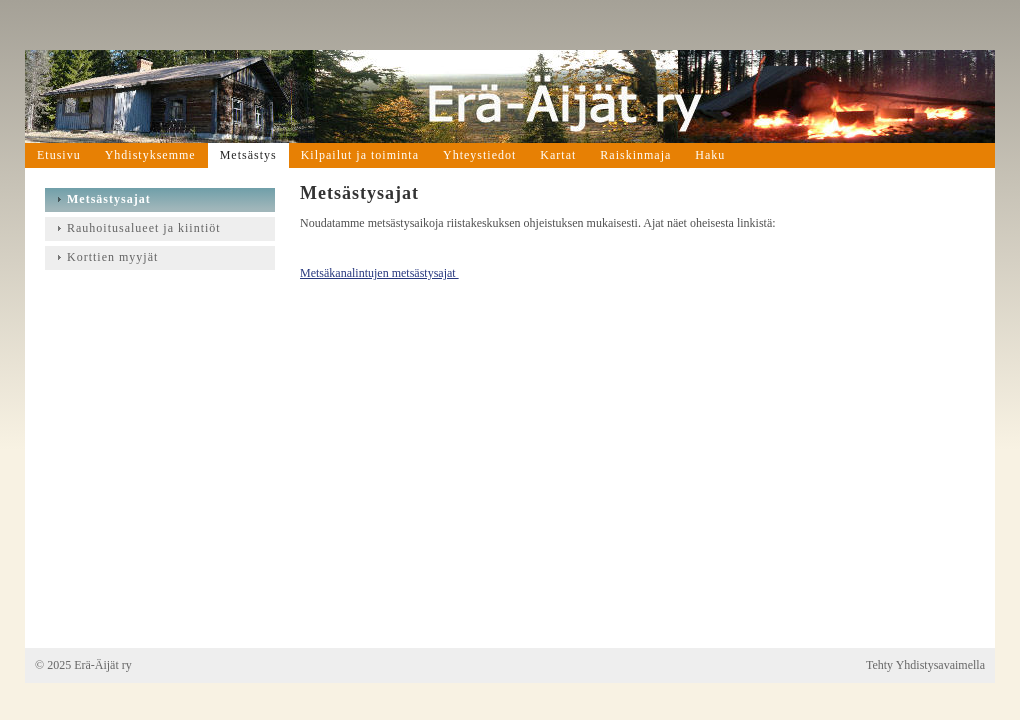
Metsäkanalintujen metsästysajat (379, 273)
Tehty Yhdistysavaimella (925, 665)
